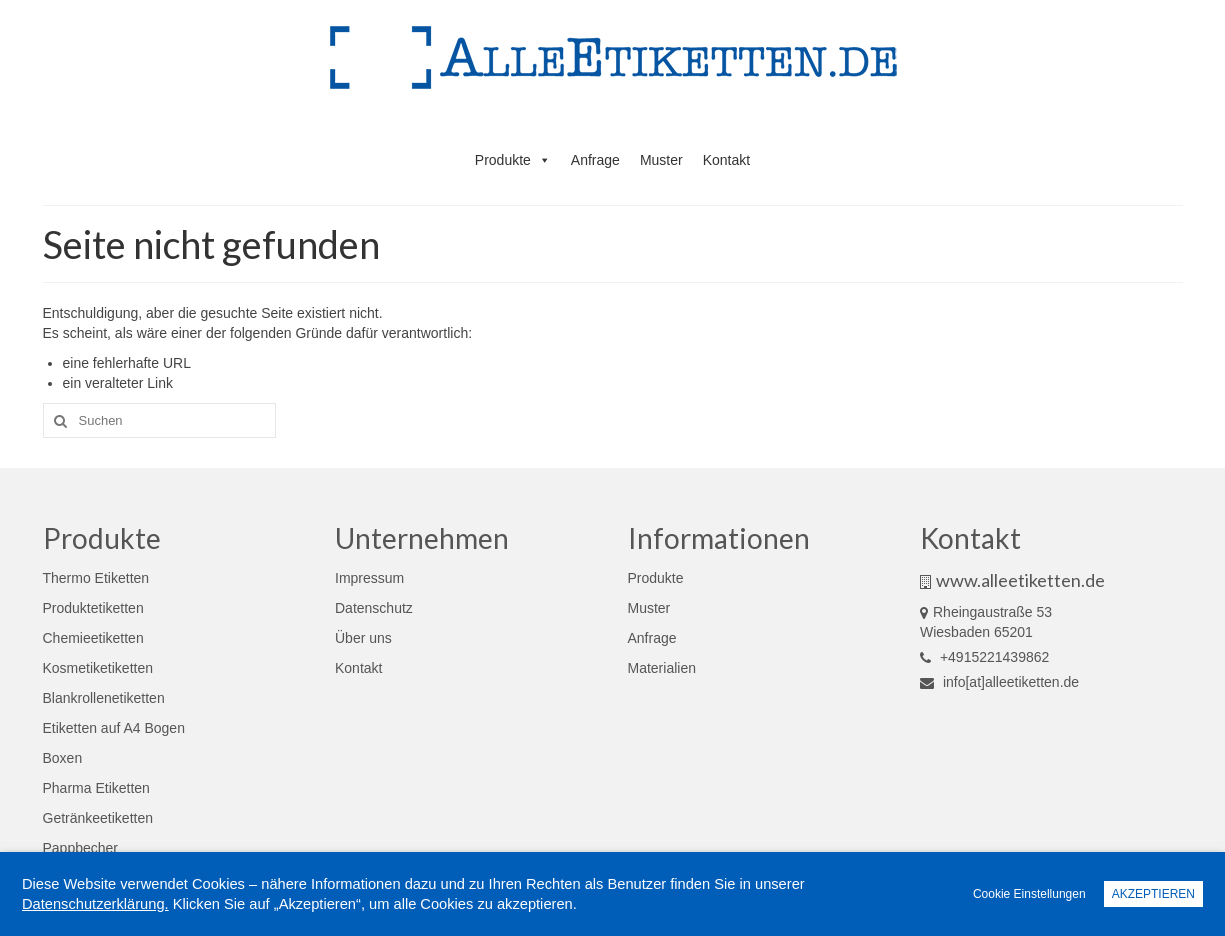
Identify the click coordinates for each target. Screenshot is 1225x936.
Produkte (513, 160)
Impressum (369, 578)
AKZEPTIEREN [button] (1153, 894)
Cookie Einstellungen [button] (1029, 894)
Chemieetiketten (93, 638)
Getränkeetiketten (98, 818)
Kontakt (726, 160)
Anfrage (595, 160)
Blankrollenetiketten (104, 698)
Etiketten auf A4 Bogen (114, 728)
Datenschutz (374, 608)
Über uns (363, 638)
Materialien (662, 668)
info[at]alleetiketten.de (999, 682)
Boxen (63, 758)
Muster (661, 160)
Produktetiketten (93, 608)
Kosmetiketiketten (98, 668)
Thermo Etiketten (96, 578)
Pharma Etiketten (96, 788)
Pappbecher (81, 848)
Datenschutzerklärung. (95, 904)
